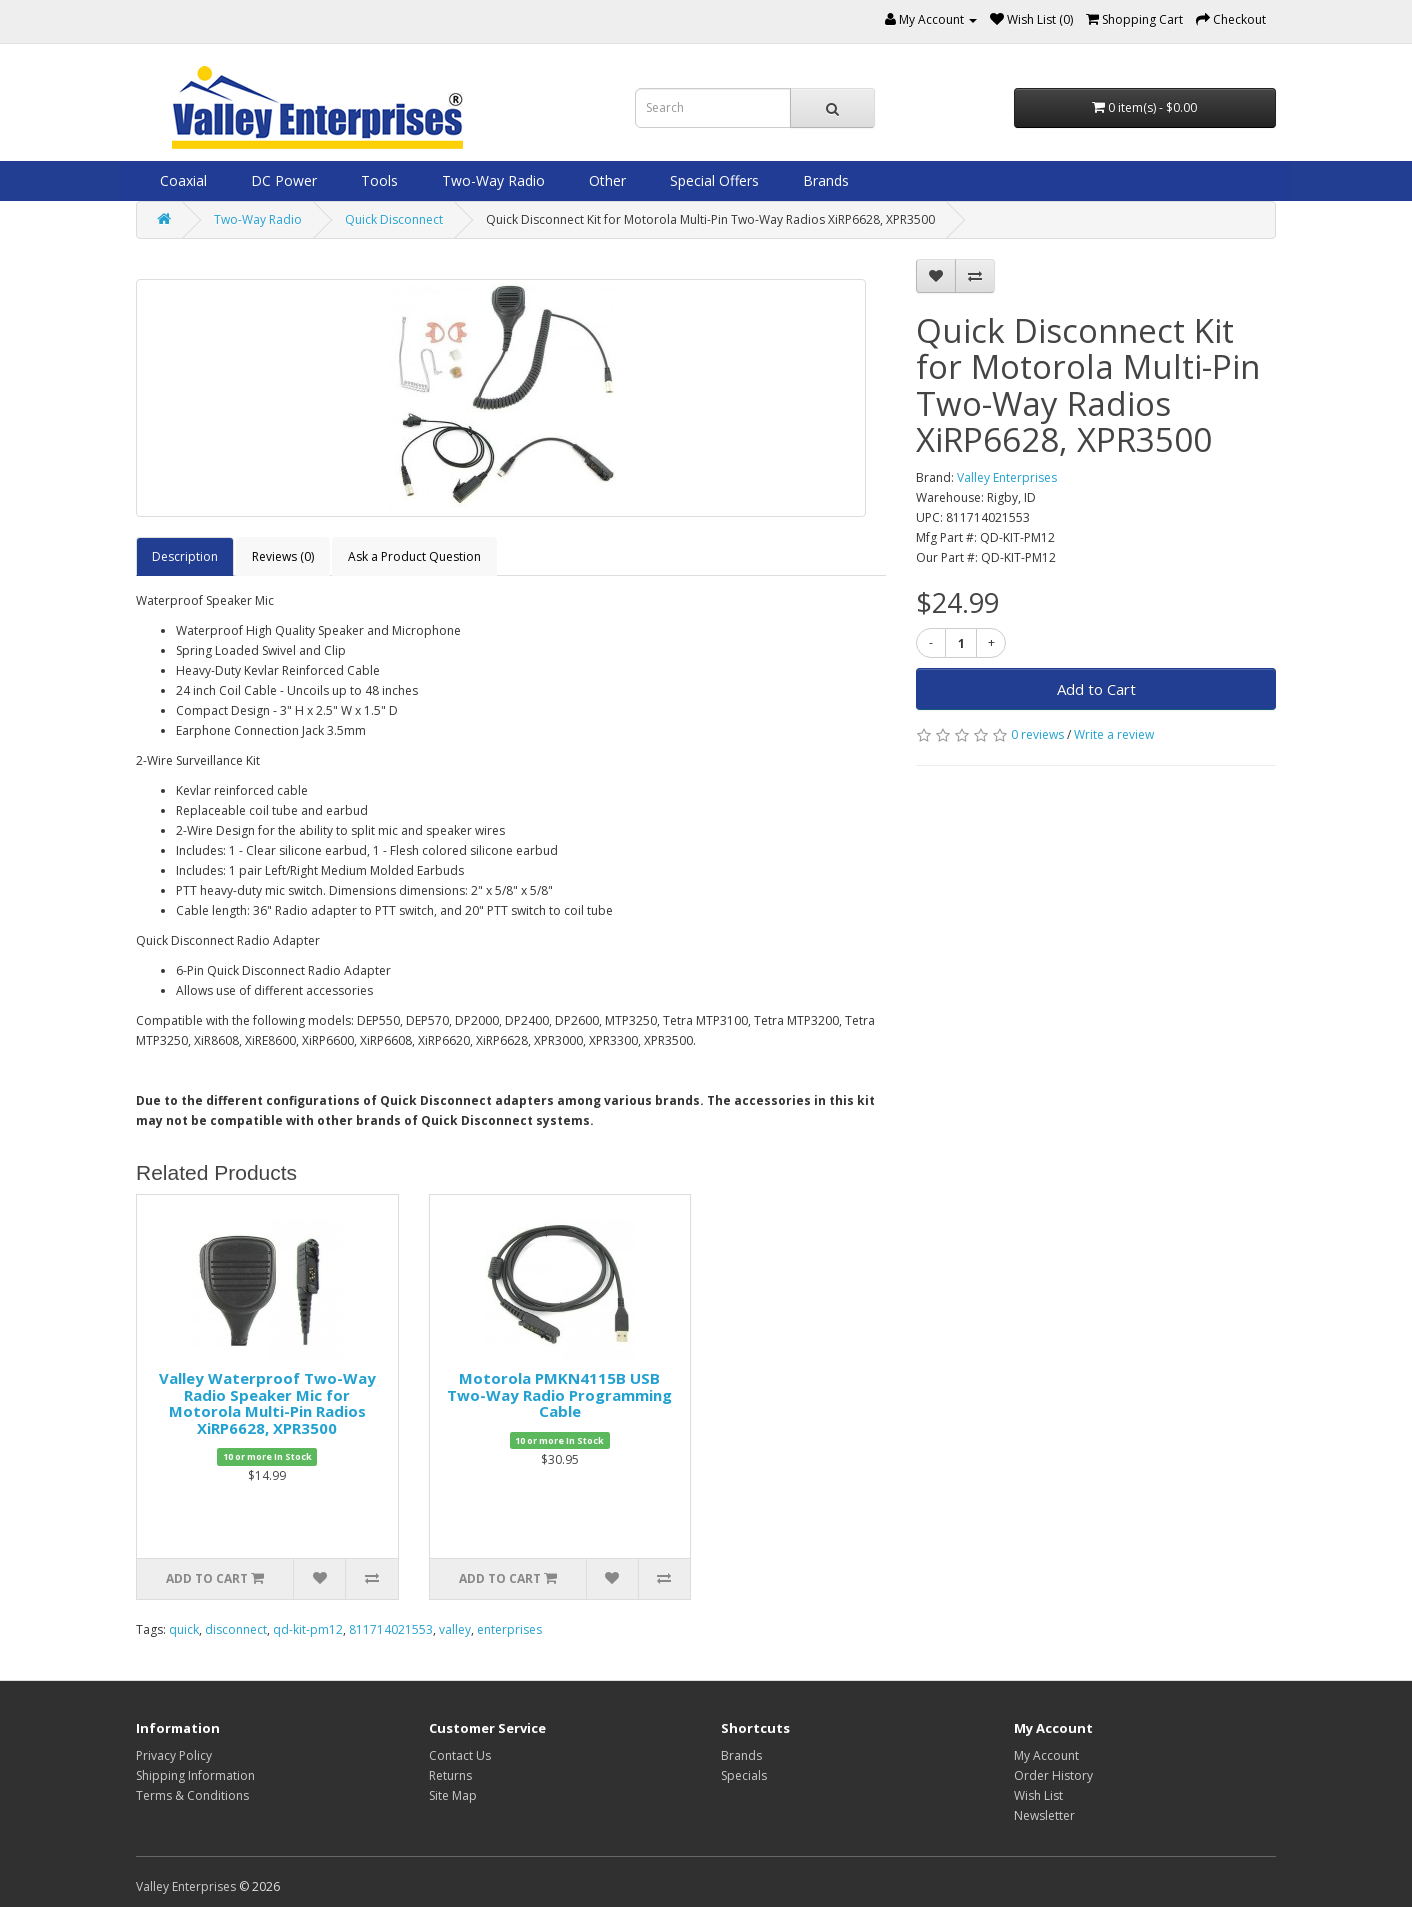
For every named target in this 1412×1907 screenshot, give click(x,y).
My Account (1046, 1755)
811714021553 (391, 1629)
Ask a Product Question (414, 556)
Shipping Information (195, 1775)
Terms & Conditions (192, 1795)
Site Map (453, 1795)
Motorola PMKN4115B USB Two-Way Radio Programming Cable (559, 1394)
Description (185, 556)
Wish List (1038, 1795)
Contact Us (460, 1755)
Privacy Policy (174, 1755)
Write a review (1114, 734)
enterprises (509, 1629)
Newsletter (1044, 1815)
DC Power (282, 180)
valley (455, 1629)
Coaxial (181, 180)
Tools (377, 180)
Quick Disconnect (394, 219)
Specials (744, 1775)
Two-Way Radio (491, 180)
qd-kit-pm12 (308, 1629)
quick (184, 1629)
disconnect (236, 1629)
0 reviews (1037, 734)
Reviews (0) (283, 556)
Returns (450, 1775)
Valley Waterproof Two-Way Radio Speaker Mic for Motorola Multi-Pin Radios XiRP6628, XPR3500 (267, 1403)
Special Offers (712, 180)
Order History (1053, 1775)
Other (605, 180)
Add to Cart (1096, 689)
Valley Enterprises (1007, 477)
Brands (824, 180)
